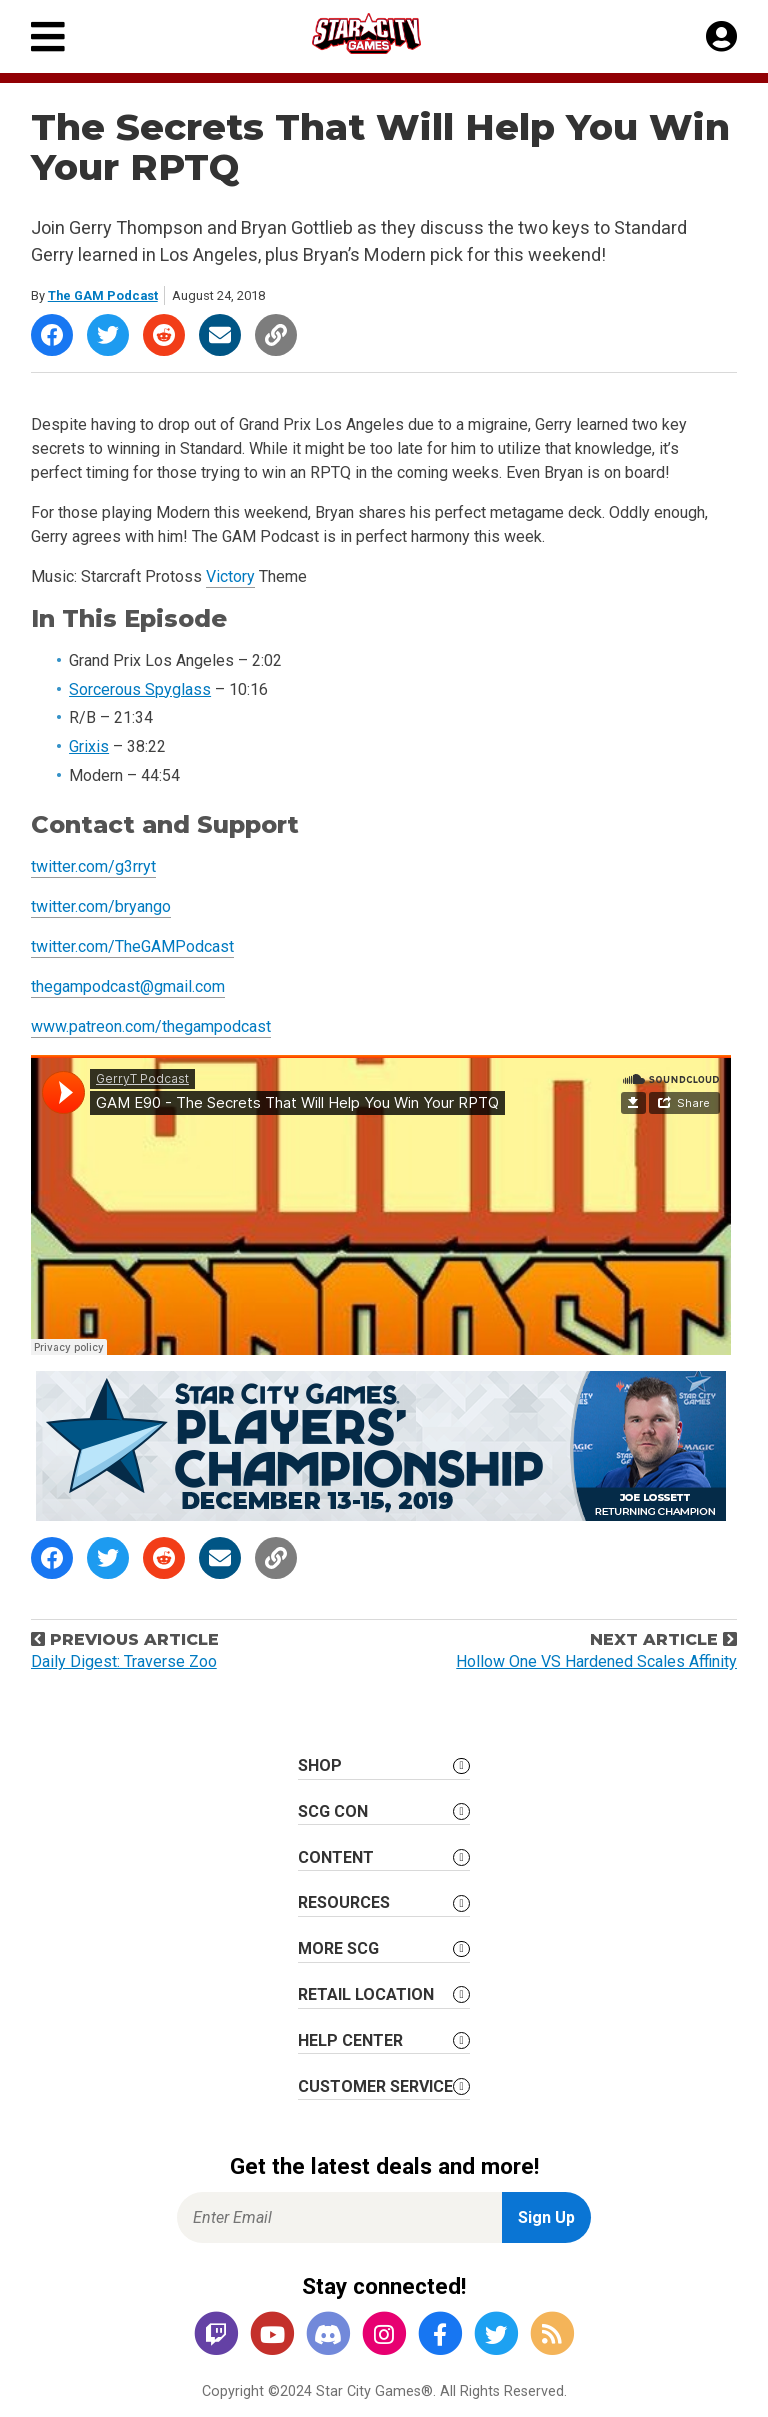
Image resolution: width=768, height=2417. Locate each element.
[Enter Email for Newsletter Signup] (339, 2217)
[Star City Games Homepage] (385, 33)
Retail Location (366, 1994)
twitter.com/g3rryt (93, 866)
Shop (320, 1765)
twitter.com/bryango (101, 906)
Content (336, 1857)
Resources (344, 1902)
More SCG (338, 1948)
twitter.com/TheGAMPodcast (132, 946)
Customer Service (375, 2086)
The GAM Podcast (103, 295)
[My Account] (721, 37)
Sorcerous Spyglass (140, 689)
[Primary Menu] (48, 36)
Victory (230, 576)
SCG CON (333, 1811)
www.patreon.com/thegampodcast (151, 1026)
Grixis (89, 746)
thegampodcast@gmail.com (128, 986)
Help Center (350, 2040)
